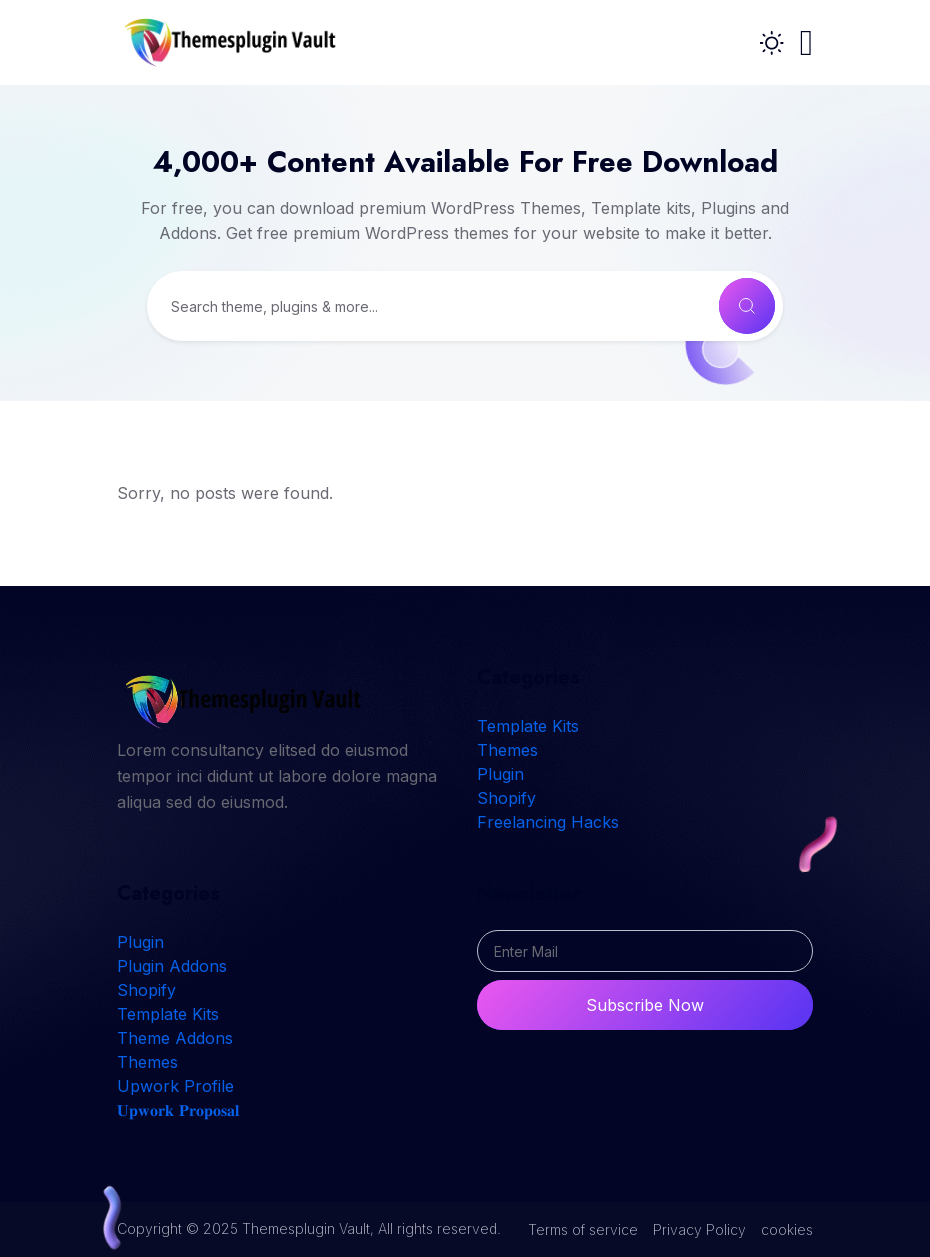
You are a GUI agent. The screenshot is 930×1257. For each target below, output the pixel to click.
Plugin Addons (172, 966)
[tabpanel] (465, 482)
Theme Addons (175, 1038)
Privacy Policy (699, 1229)
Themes (507, 750)
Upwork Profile (175, 1086)
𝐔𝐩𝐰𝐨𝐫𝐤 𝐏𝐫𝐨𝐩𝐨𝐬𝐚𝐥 (178, 1110)
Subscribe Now (645, 1005)
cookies (787, 1229)
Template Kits (528, 726)
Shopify (506, 798)
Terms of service (583, 1229)
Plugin (500, 774)
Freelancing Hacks (548, 822)
